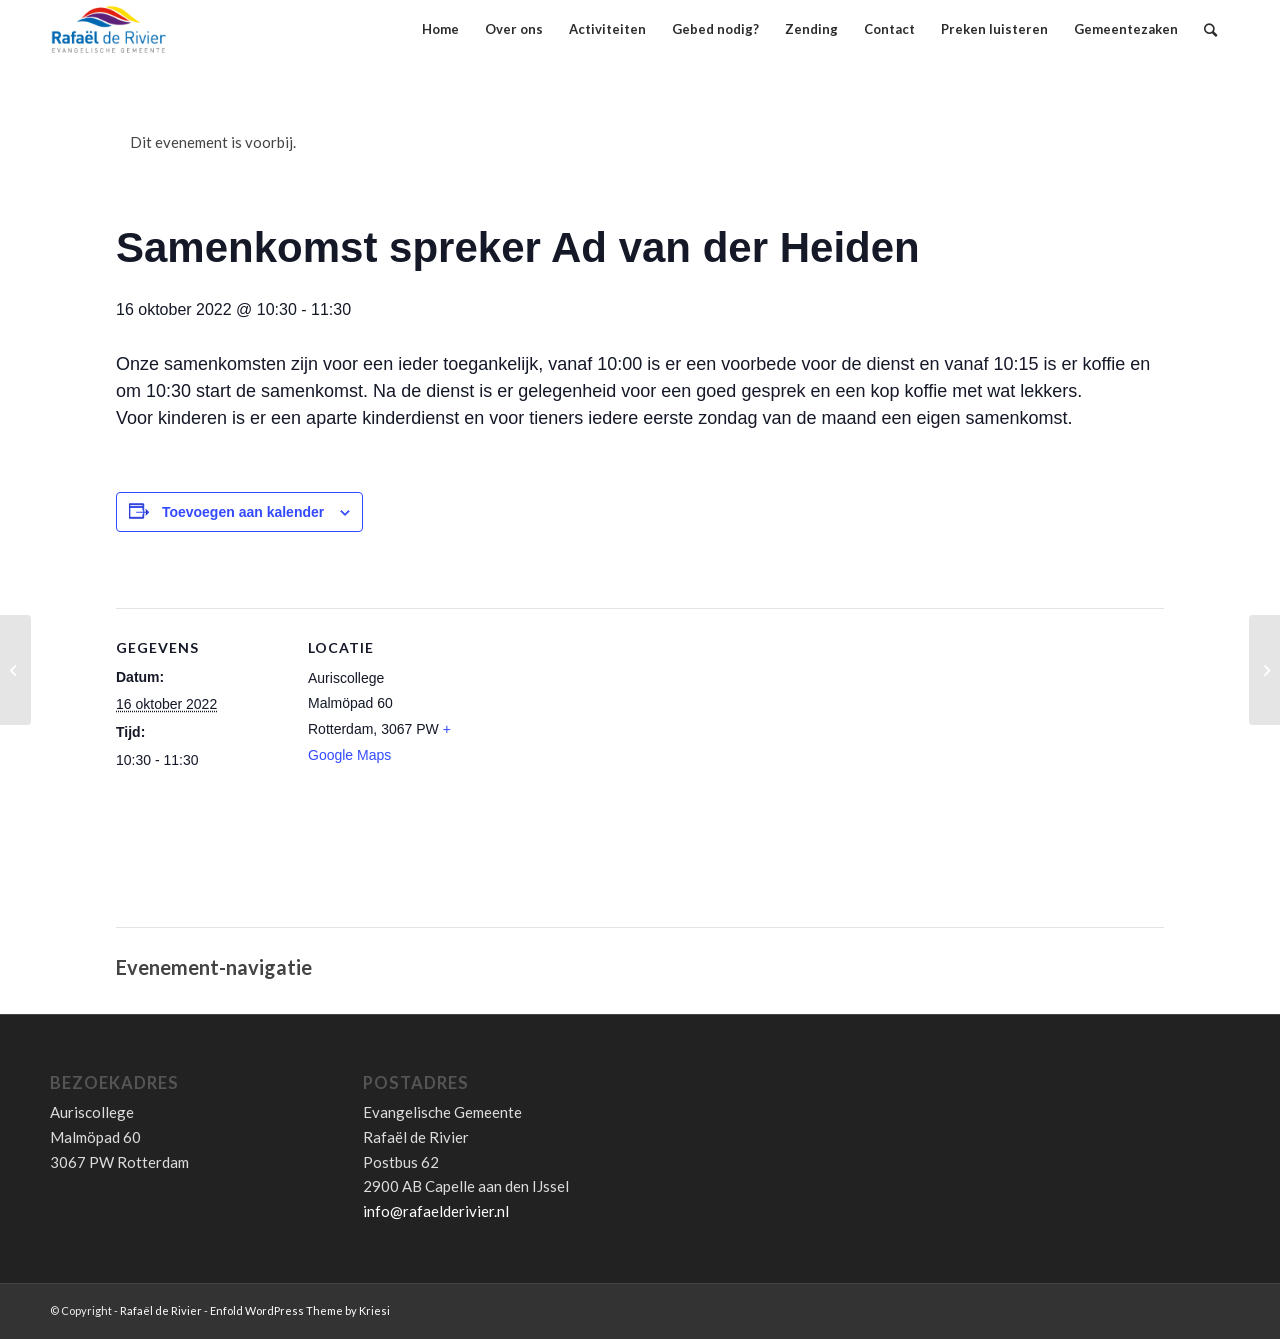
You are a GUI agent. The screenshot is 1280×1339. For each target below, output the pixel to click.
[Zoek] (1210, 29)
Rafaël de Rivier (161, 1310)
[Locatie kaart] (605, 777)
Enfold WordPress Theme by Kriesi (300, 1310)
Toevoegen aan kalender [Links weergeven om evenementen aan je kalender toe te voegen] (243, 512)
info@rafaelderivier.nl (436, 1211)
